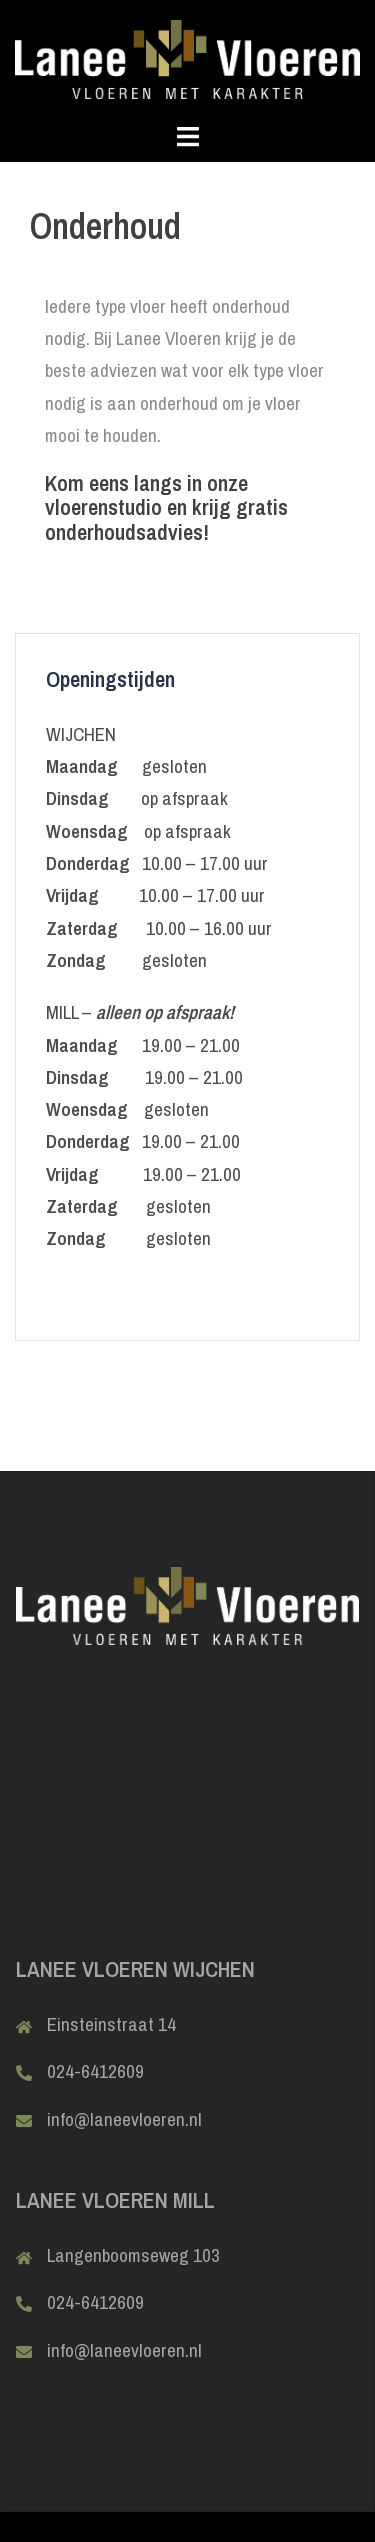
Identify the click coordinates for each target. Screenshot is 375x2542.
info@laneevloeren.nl (124, 2119)
